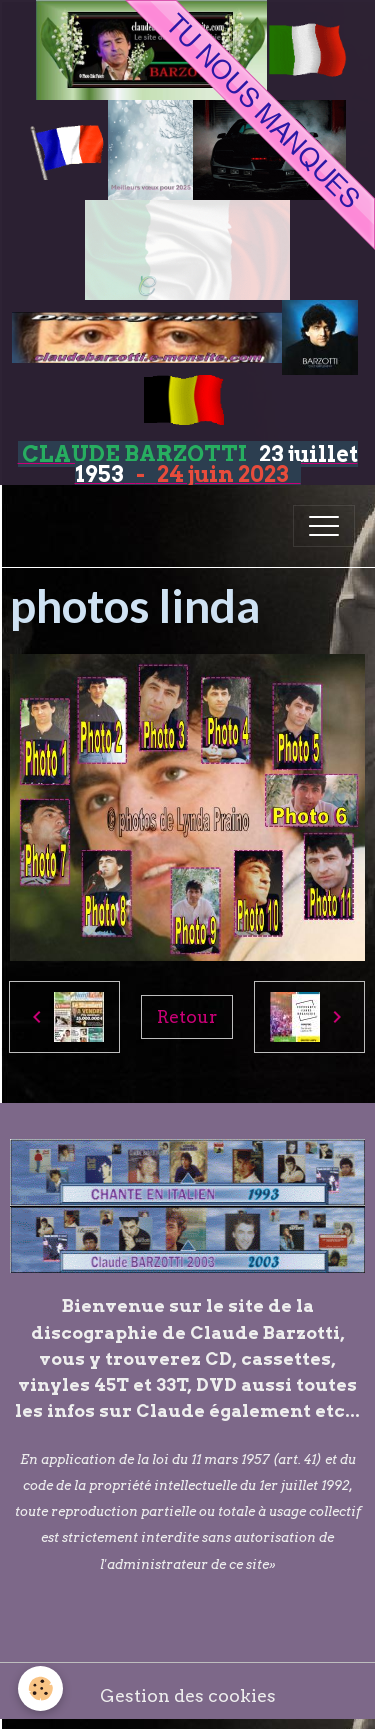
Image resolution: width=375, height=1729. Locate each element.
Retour (187, 1016)
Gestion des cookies (188, 1695)
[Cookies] (40, 1688)
